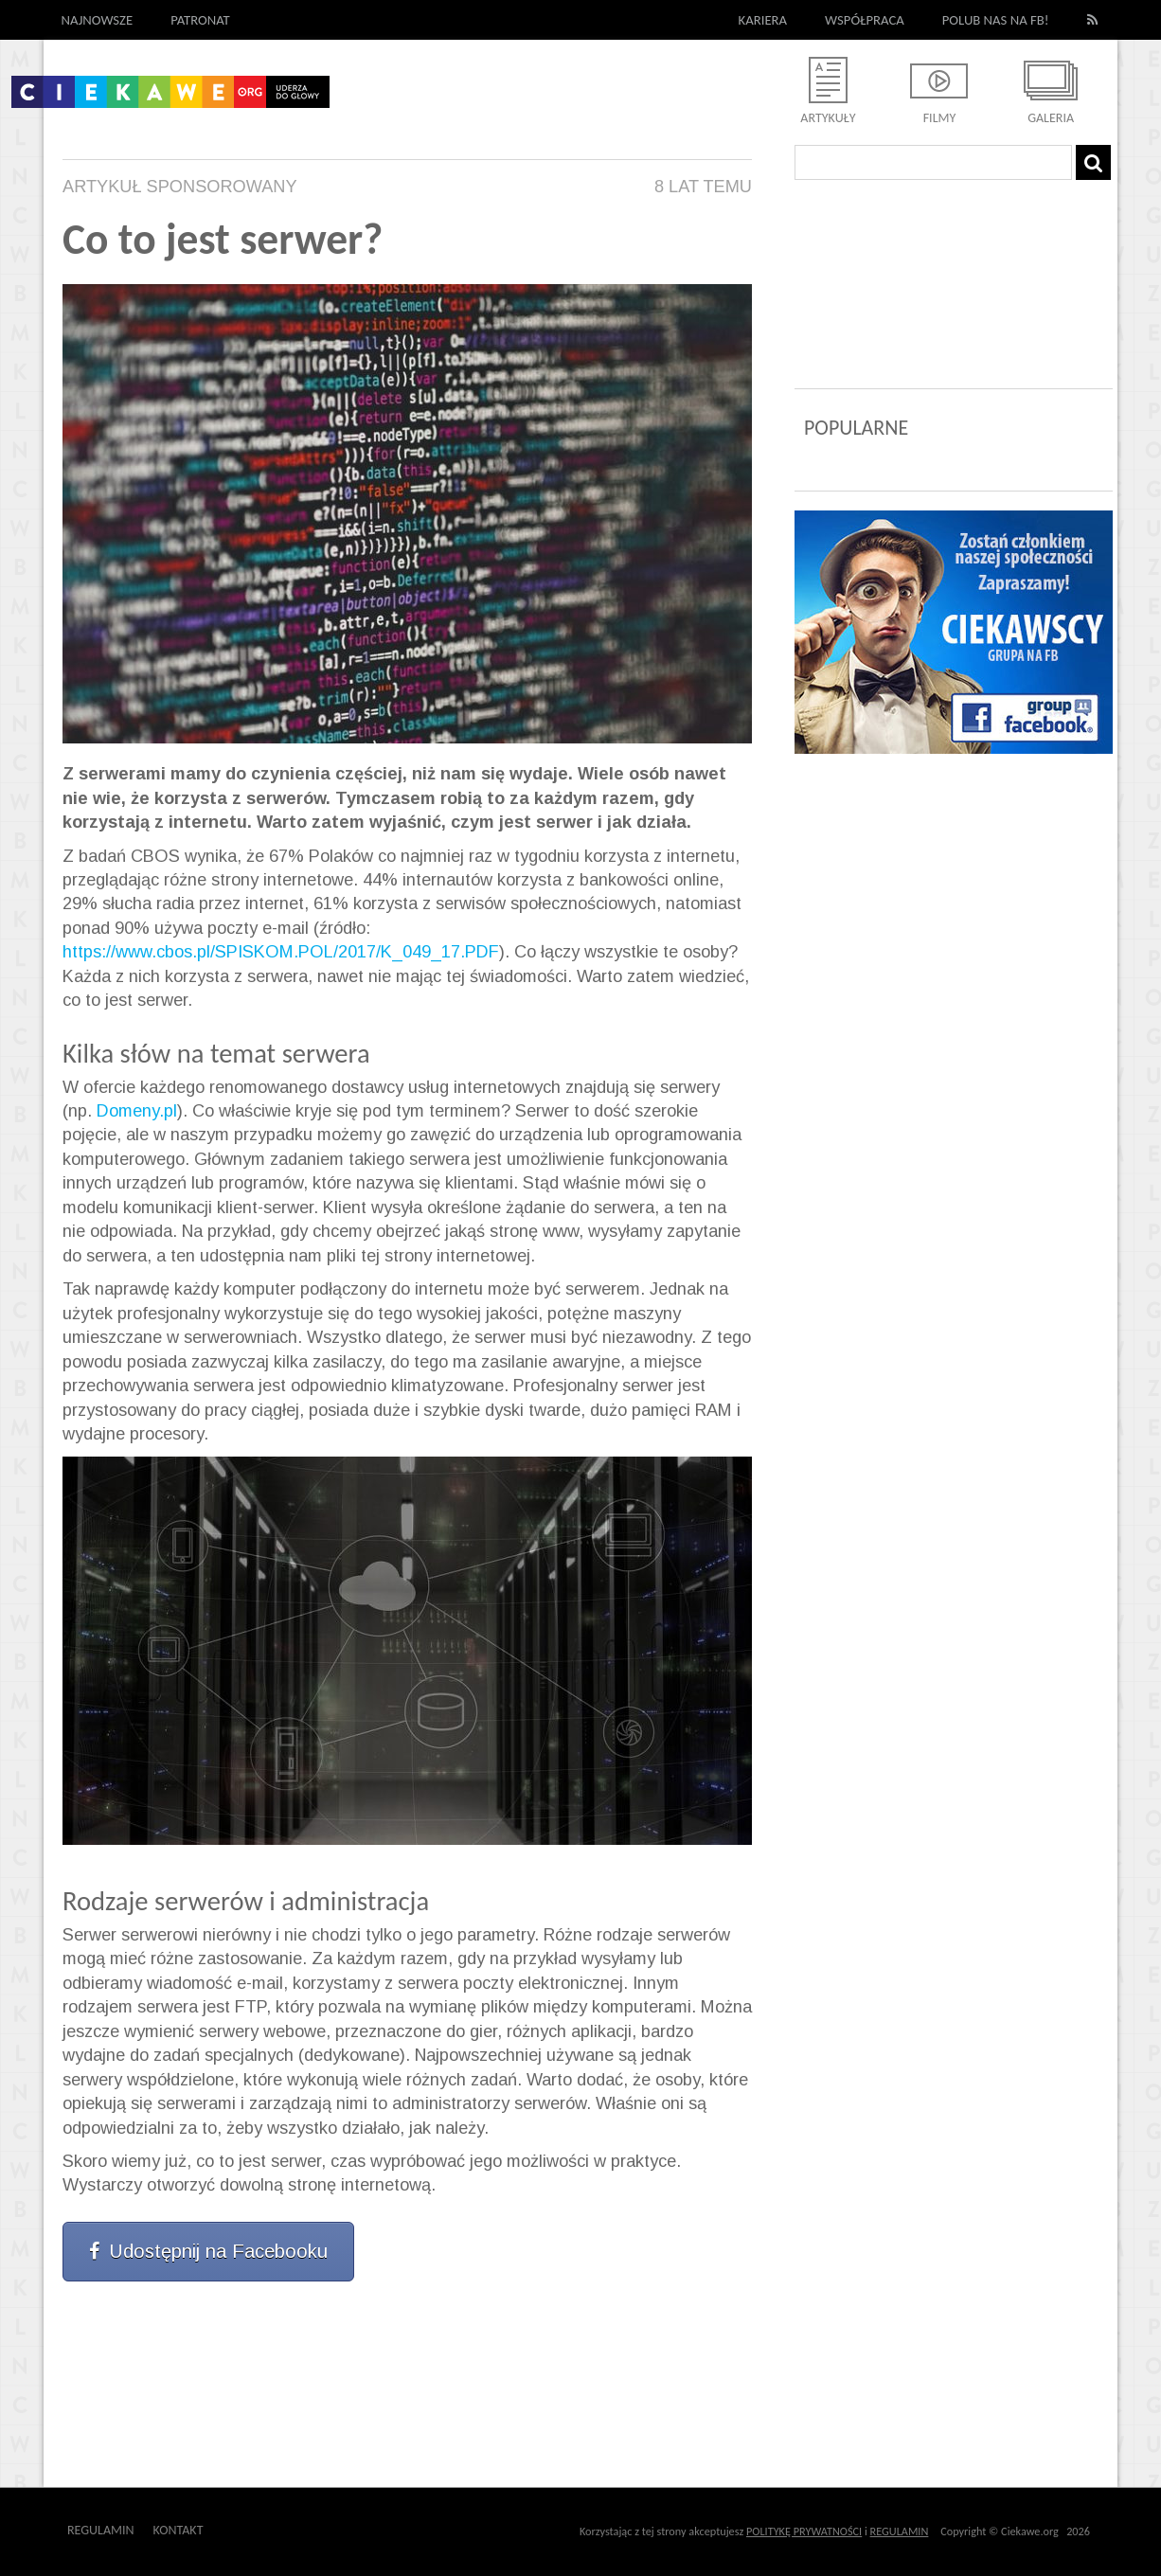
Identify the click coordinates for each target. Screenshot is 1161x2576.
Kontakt (178, 2530)
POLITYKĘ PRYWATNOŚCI (804, 2531)
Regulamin (100, 2530)
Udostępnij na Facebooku (208, 2251)
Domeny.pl (137, 1110)
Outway (246, 2530)
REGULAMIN (899, 2531)
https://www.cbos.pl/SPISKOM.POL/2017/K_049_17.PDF (281, 951)
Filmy (939, 118)
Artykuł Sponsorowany (180, 186)
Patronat (200, 19)
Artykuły (827, 118)
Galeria (1050, 118)
